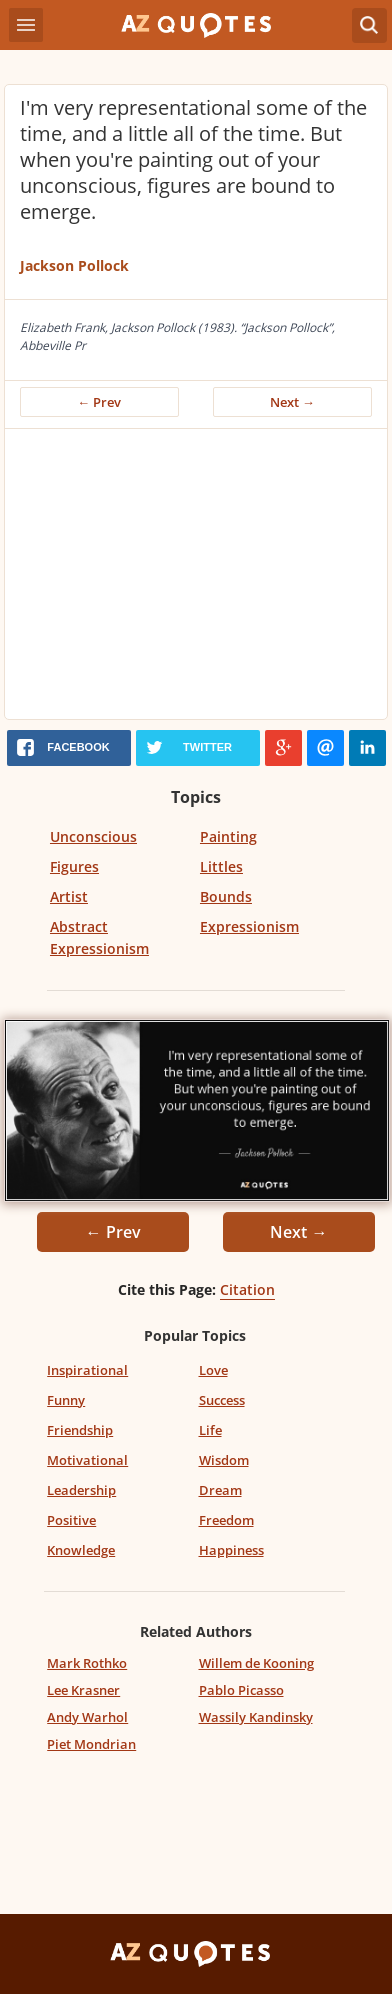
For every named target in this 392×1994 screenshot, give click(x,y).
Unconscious (93, 836)
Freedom (226, 1520)
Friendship (80, 1430)
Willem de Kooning (256, 1663)
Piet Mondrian (91, 1744)
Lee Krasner (83, 1690)
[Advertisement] (196, 579)
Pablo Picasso (241, 1690)
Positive (71, 1520)
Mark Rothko (87, 1663)
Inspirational (87, 1370)
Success (222, 1400)
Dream (220, 1490)
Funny (66, 1400)
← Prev (100, 402)
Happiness (231, 1550)
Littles (221, 866)
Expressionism (249, 926)
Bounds (226, 896)
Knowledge (81, 1550)
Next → (292, 402)
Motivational (87, 1460)
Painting (228, 836)
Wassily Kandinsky (256, 1717)
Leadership (81, 1490)
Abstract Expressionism (99, 937)
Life (210, 1430)
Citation (247, 1289)
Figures (74, 866)
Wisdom (224, 1460)
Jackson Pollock (74, 265)
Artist (69, 896)
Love (213, 1370)
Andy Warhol (87, 1717)
